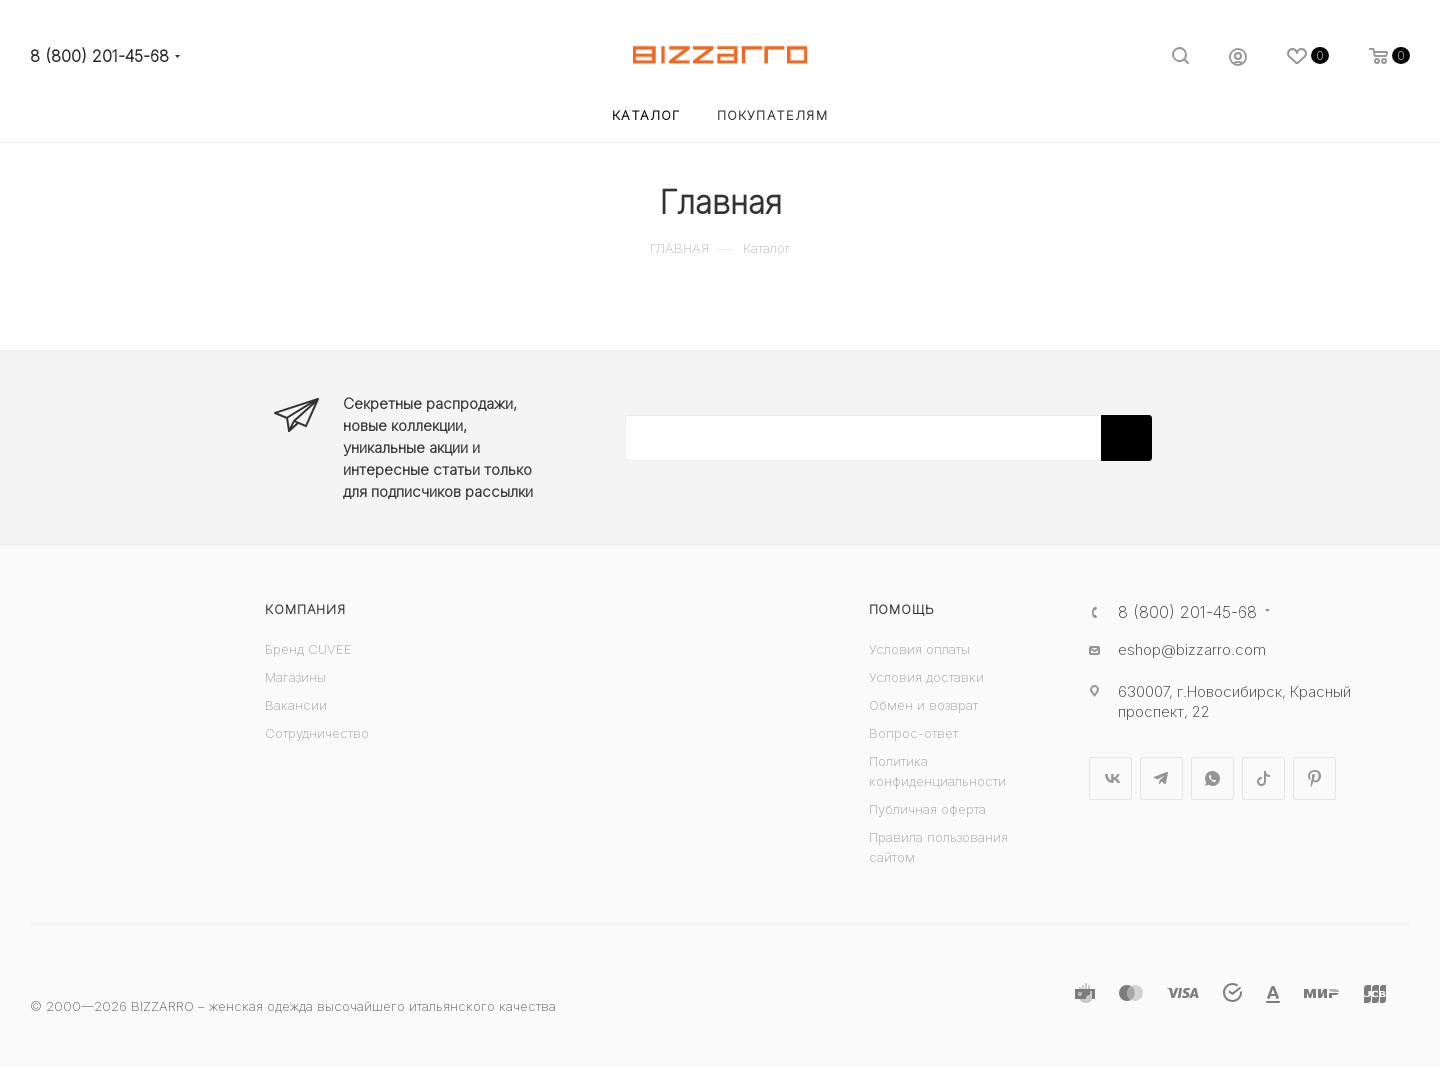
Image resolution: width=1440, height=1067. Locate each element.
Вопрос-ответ (913, 733)
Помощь (902, 609)
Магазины (295, 677)
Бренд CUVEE (308, 649)
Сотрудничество (317, 733)
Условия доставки (926, 677)
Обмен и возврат (923, 705)
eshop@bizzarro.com (1192, 649)
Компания (305, 609)
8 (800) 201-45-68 (99, 56)
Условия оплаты (919, 649)
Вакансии (296, 705)
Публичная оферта (927, 809)
